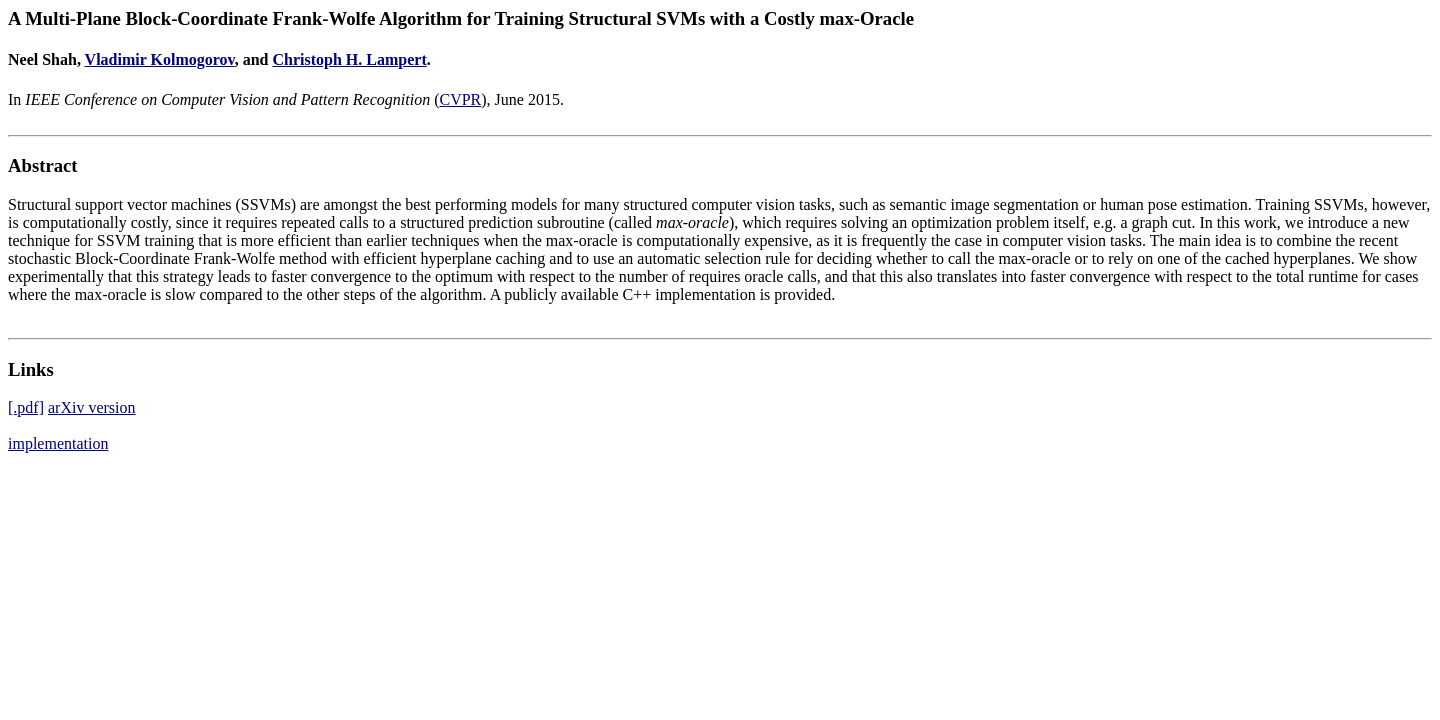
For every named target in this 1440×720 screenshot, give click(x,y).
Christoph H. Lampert (349, 59)
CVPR (460, 99)
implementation (58, 443)
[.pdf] (26, 407)
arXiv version (92, 407)
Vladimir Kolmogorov (160, 59)
